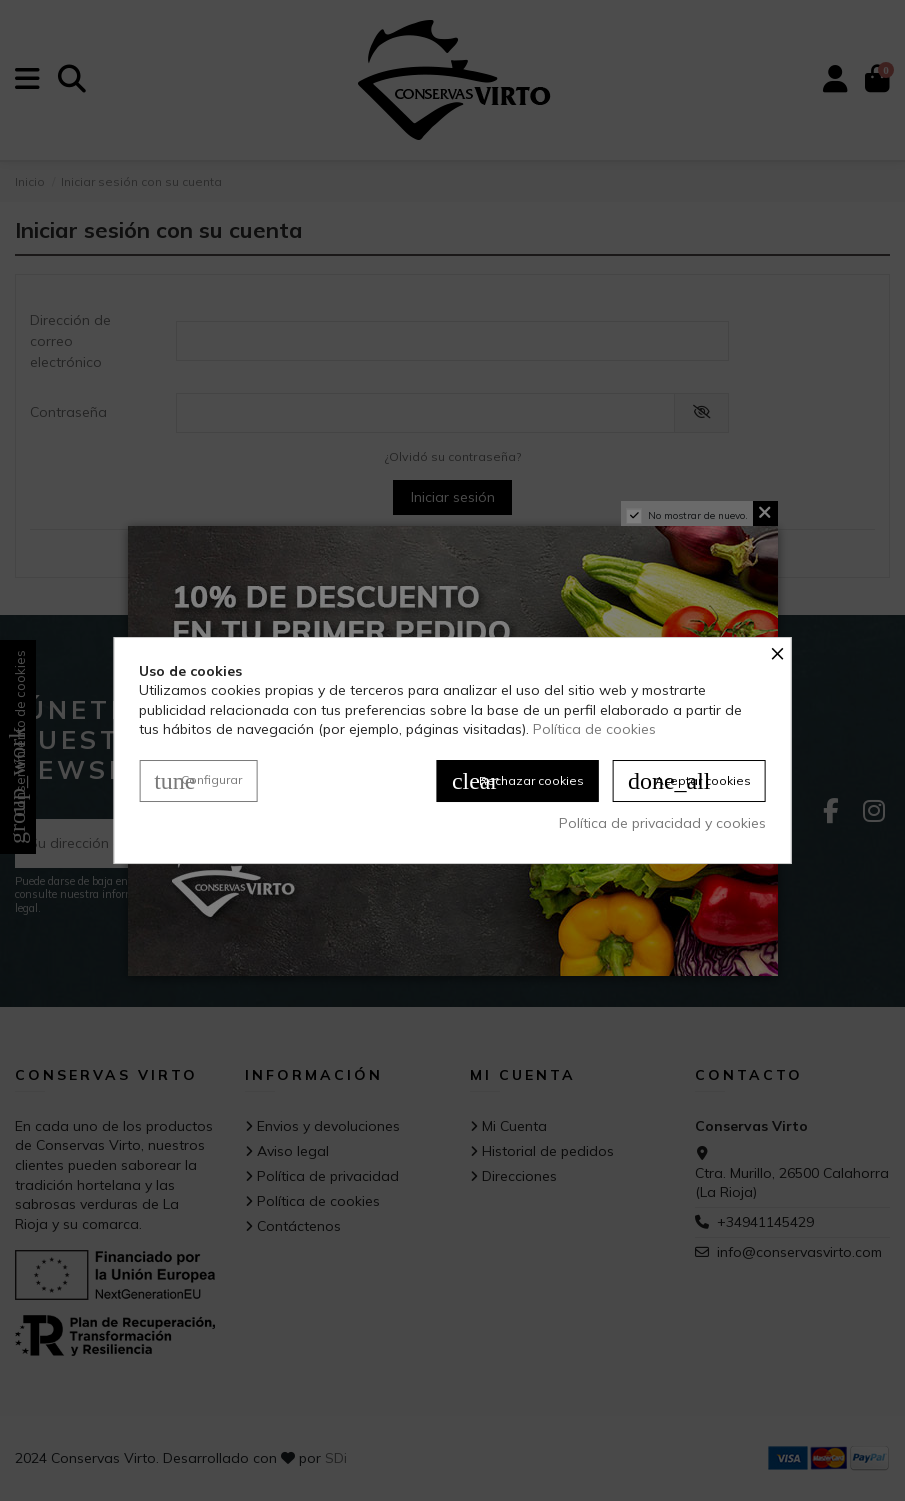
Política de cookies (594, 729)
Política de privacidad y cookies (662, 823)
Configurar (198, 781)
